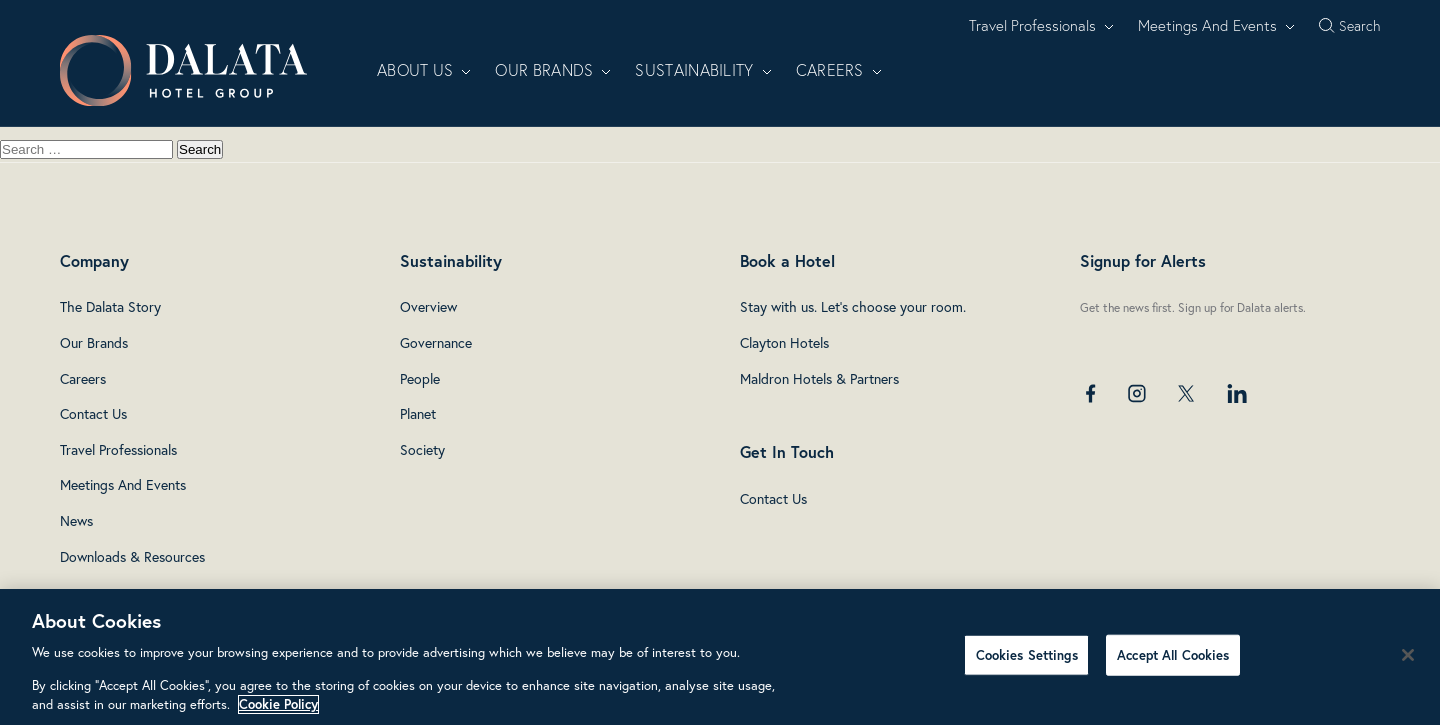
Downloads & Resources (132, 557)
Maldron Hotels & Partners (819, 379)
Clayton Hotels (784, 343)
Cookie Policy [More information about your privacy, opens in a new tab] (278, 704)
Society (422, 450)
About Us (424, 70)
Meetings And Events (1216, 25)
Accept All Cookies (1173, 654)
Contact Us (93, 414)
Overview (428, 307)
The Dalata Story (110, 307)
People (420, 379)
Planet (418, 414)
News (76, 521)
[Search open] (1349, 26)
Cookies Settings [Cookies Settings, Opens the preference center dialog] (1027, 654)
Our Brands (553, 70)
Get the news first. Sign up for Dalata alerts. (1193, 307)
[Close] (1408, 655)
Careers (839, 70)
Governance (436, 343)
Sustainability (703, 70)
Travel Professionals (1041, 25)
